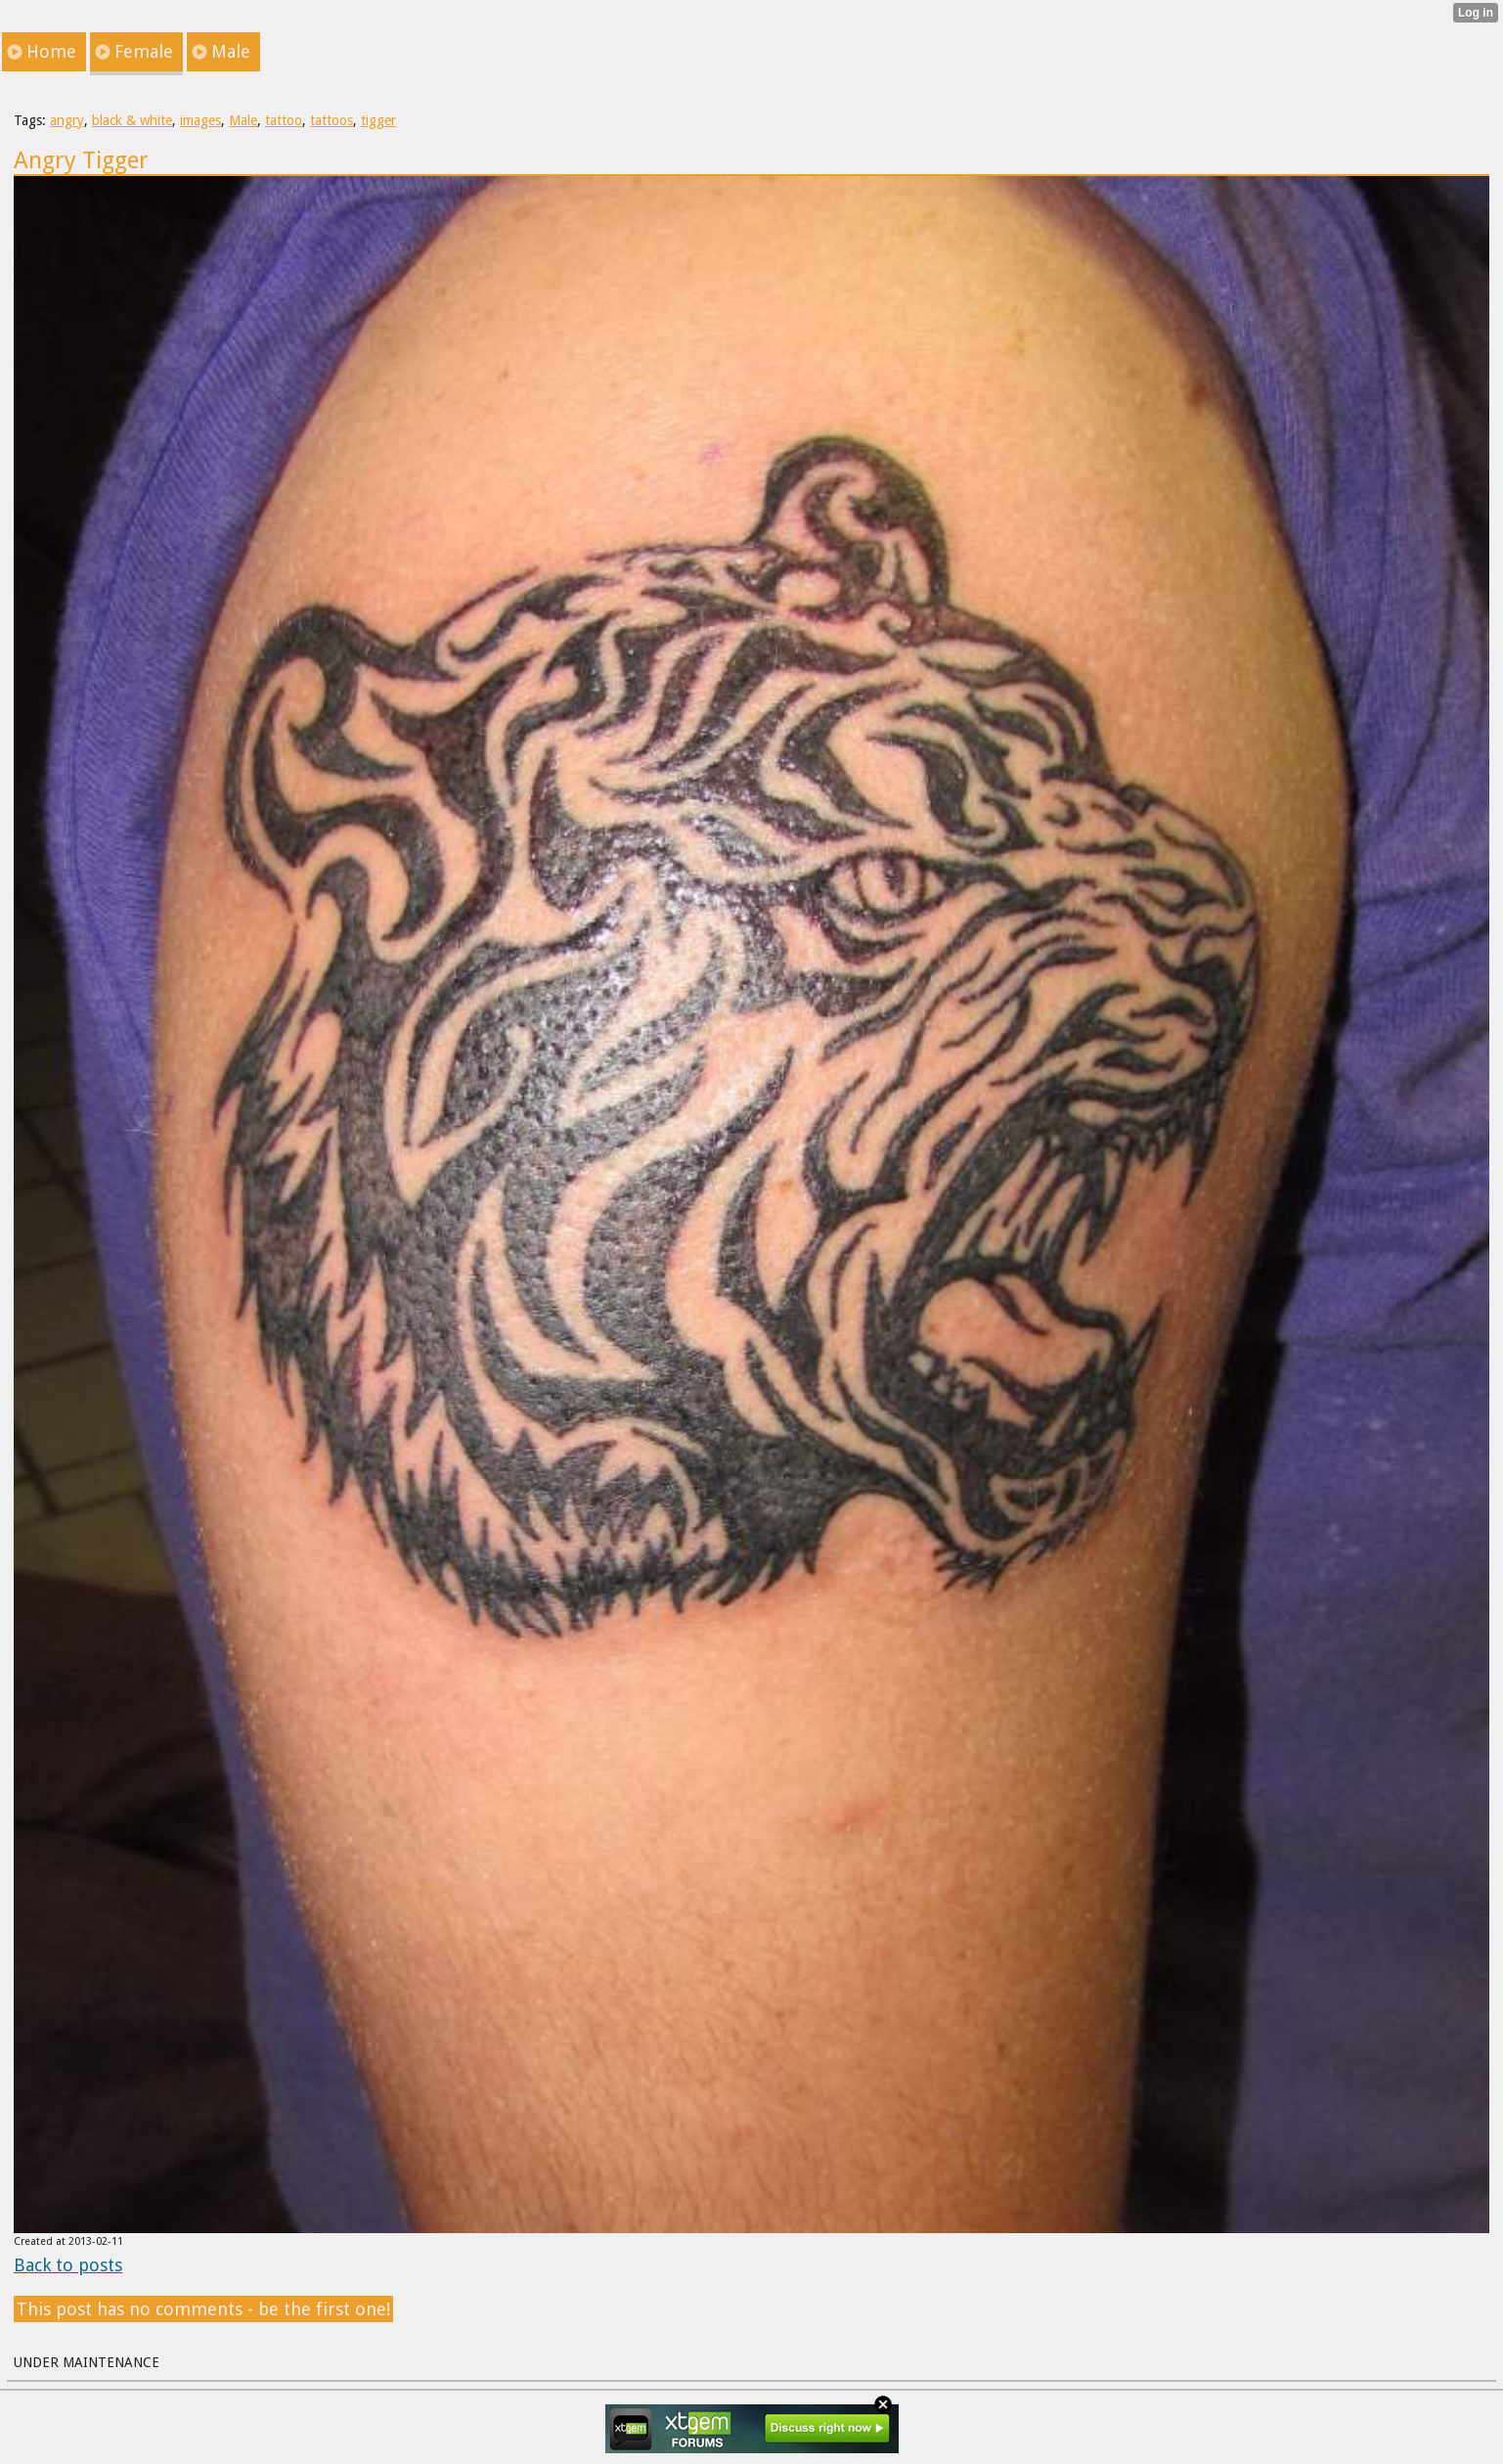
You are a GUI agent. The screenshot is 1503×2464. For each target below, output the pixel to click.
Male (243, 120)
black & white (132, 120)
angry (67, 120)
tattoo (283, 120)
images (200, 120)
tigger (378, 120)
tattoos (331, 120)
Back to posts (68, 2265)
